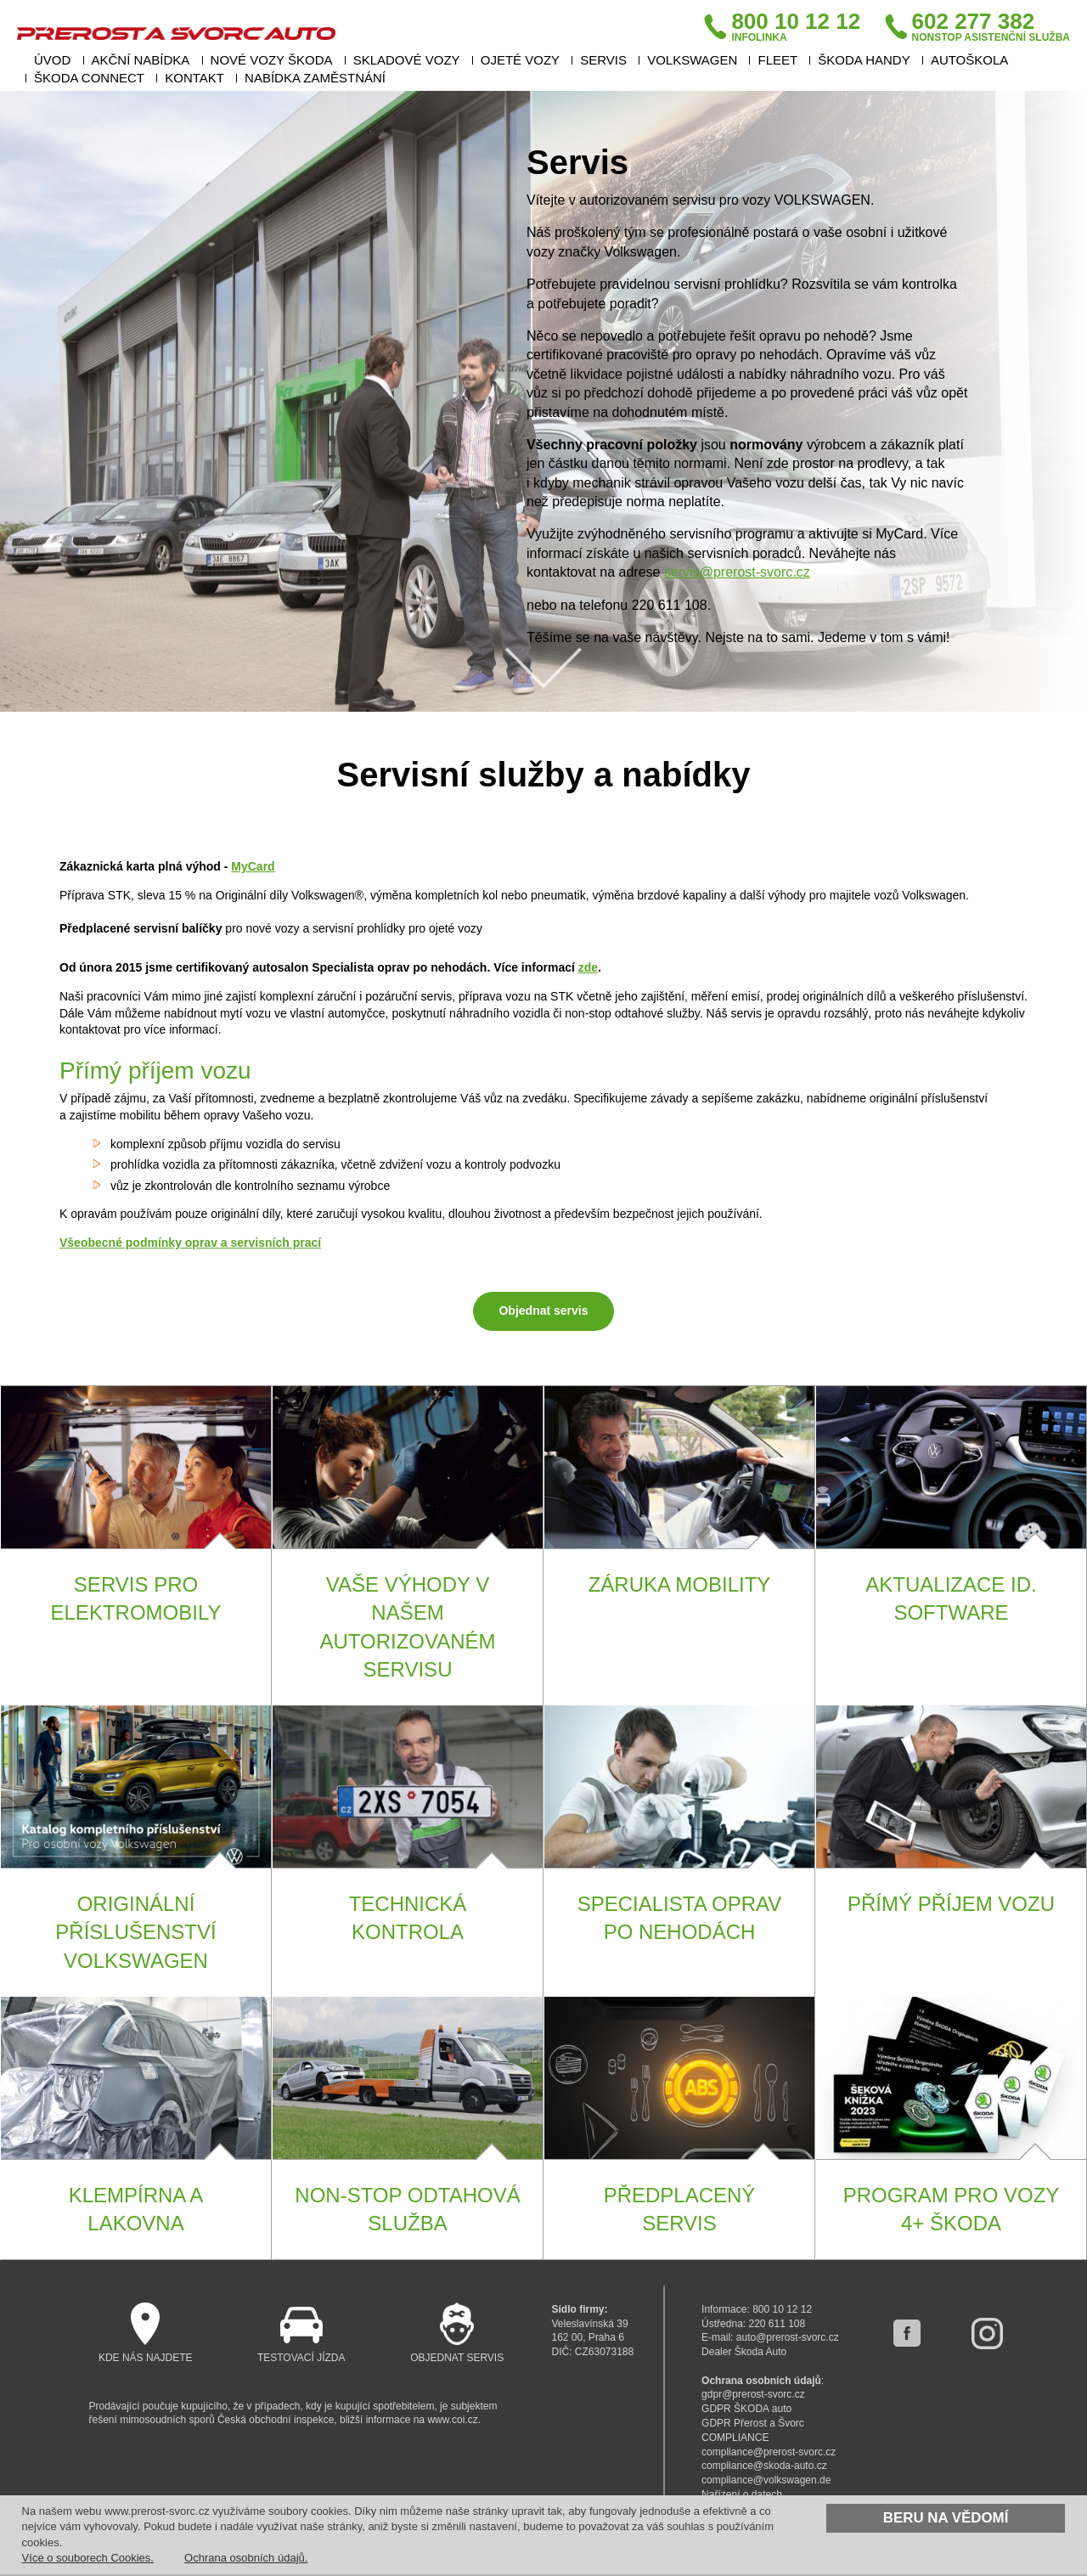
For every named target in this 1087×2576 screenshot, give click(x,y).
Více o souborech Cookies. (88, 2557)
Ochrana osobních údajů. (245, 2557)
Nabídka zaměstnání (315, 77)
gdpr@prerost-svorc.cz (753, 2394)
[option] (543, 401)
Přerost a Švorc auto (176, 33)
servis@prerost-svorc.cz (737, 572)
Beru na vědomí (946, 2518)
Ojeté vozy (520, 60)
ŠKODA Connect (89, 77)
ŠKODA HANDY (864, 60)
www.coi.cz (452, 2420)
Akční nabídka (141, 60)
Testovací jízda (301, 2333)
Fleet (777, 60)
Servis (603, 60)
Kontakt (194, 77)
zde (588, 967)
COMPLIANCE (735, 2438)
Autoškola (969, 60)
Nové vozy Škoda (272, 60)
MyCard (252, 866)
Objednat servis (543, 1310)
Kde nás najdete (145, 2333)
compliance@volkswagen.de (766, 2480)
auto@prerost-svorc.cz (787, 2337)
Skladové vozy (406, 60)
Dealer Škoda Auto (743, 2352)
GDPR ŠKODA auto (746, 2409)
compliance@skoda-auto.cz (764, 2466)
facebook (907, 2333)
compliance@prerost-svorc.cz (768, 2452)
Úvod (52, 60)
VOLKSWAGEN (692, 60)
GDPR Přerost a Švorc (752, 2423)
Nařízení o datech (741, 2494)
